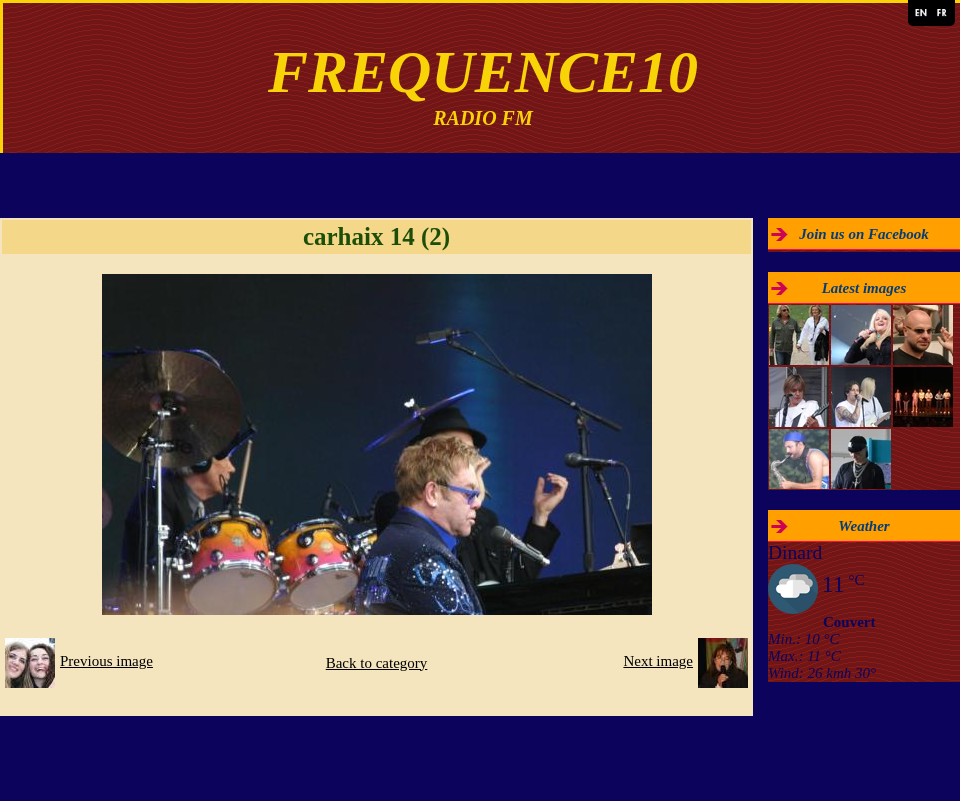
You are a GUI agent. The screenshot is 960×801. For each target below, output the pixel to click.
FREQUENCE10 (483, 72)
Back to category (377, 663)
